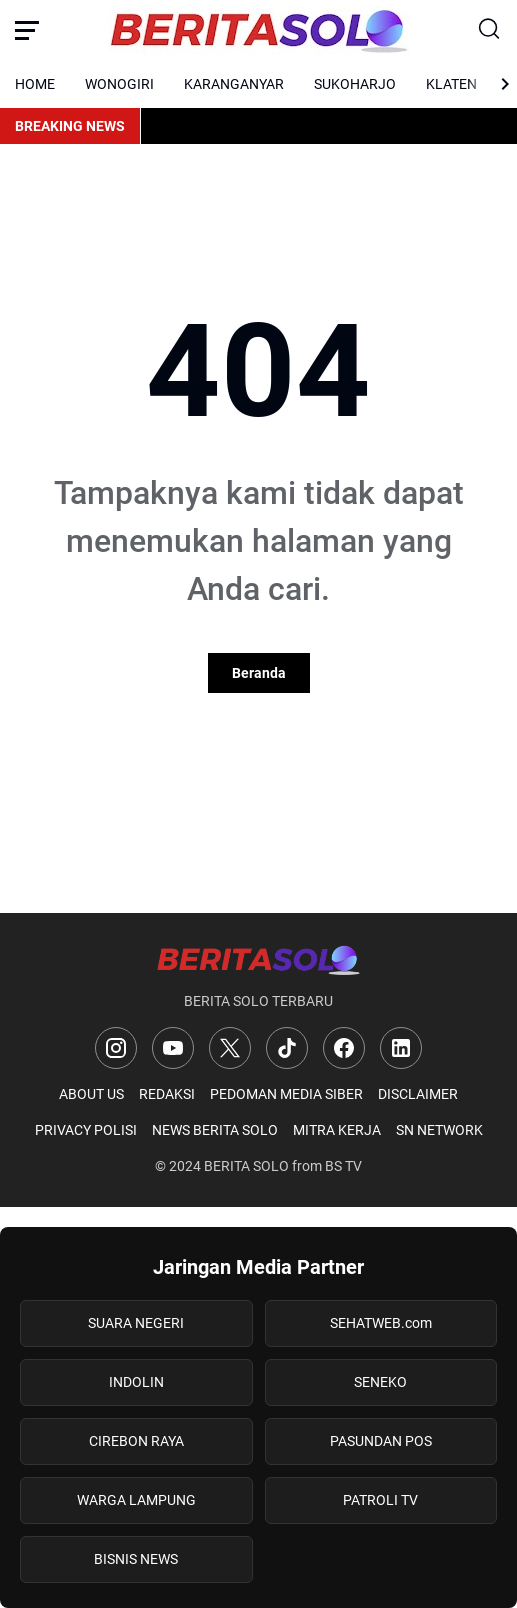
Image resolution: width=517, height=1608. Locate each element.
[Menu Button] (27, 30)
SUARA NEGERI (136, 1323)
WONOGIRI (119, 84)
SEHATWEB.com (381, 1323)
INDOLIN (136, 1382)
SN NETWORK (439, 1130)
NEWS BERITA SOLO (215, 1130)
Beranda (259, 673)
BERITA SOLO (246, 1166)
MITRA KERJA (337, 1130)
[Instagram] (116, 1048)
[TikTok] (287, 1048)
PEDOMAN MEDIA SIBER (286, 1094)
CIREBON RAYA (136, 1441)
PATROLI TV (380, 1500)
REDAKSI (167, 1094)
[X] (230, 1048)
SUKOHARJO (355, 84)
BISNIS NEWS (136, 1559)
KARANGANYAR (234, 84)
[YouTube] (173, 1048)
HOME (35, 84)
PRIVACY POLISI (86, 1130)
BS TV (343, 1166)
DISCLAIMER (418, 1094)
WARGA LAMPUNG (136, 1500)
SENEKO (380, 1382)
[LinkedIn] (401, 1048)
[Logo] (258, 959)
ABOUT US (91, 1094)
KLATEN (451, 84)
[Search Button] (490, 30)
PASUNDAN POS (381, 1441)
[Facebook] (344, 1048)
